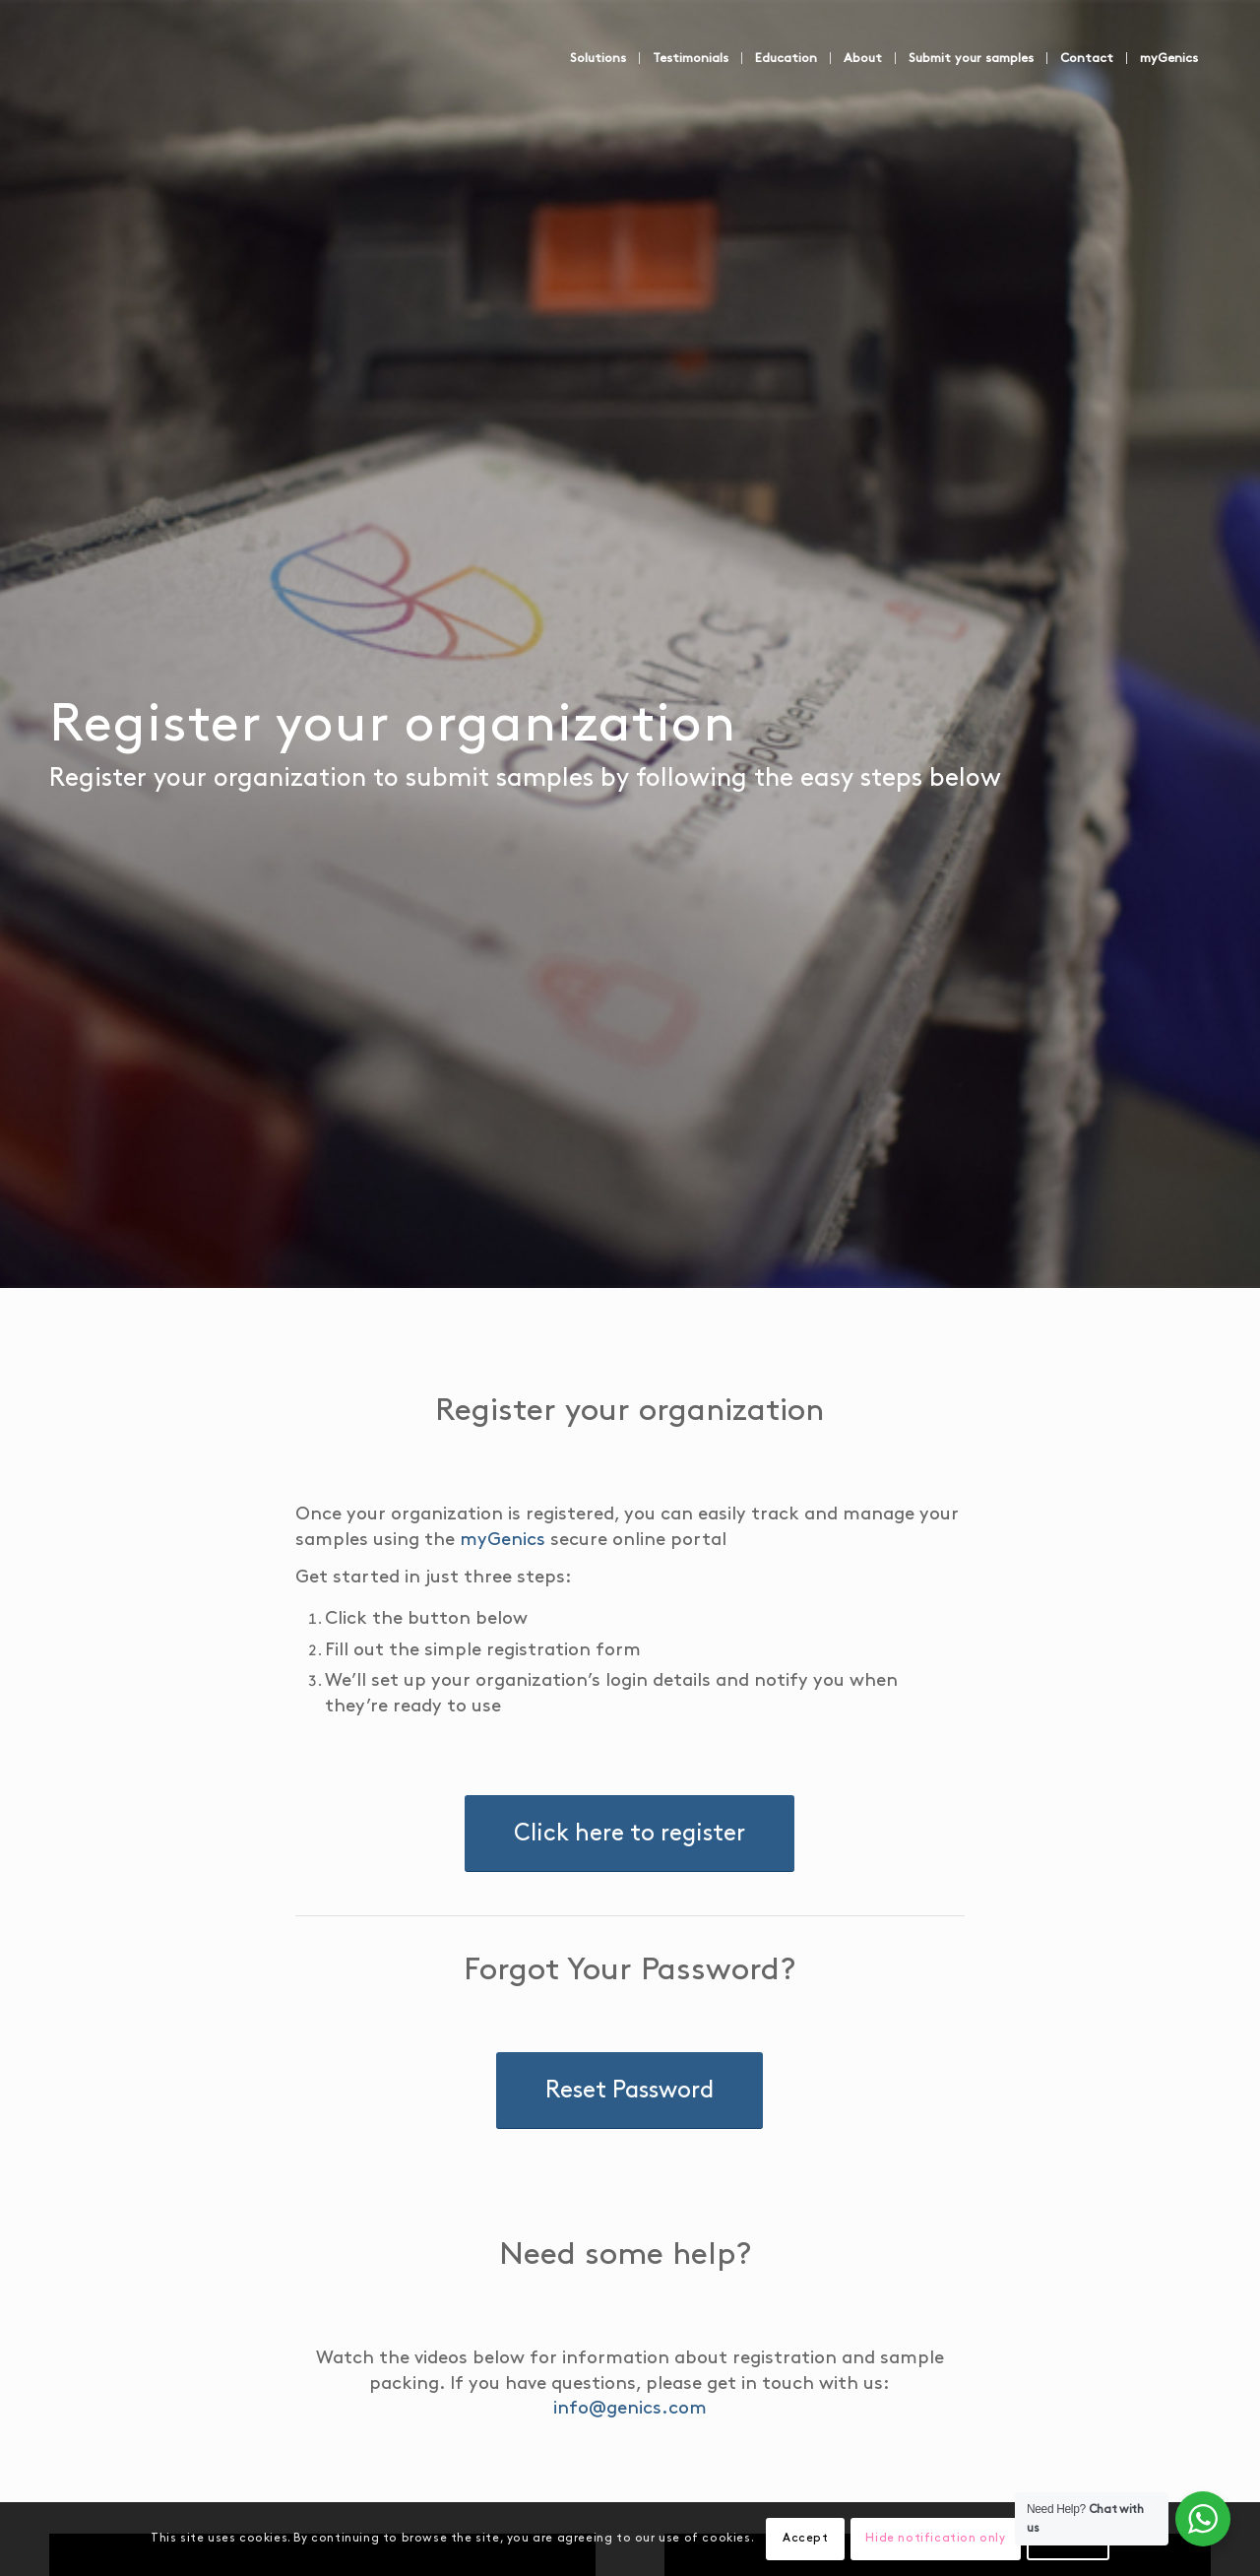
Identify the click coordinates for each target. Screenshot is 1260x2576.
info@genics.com (791, 2361)
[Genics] (197, 78)
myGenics (360, 1540)
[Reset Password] (629, 2067)
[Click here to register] (630, 1809)
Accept (770, 2538)
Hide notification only (889, 2538)
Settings (1008, 2538)
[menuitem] (642, 58)
